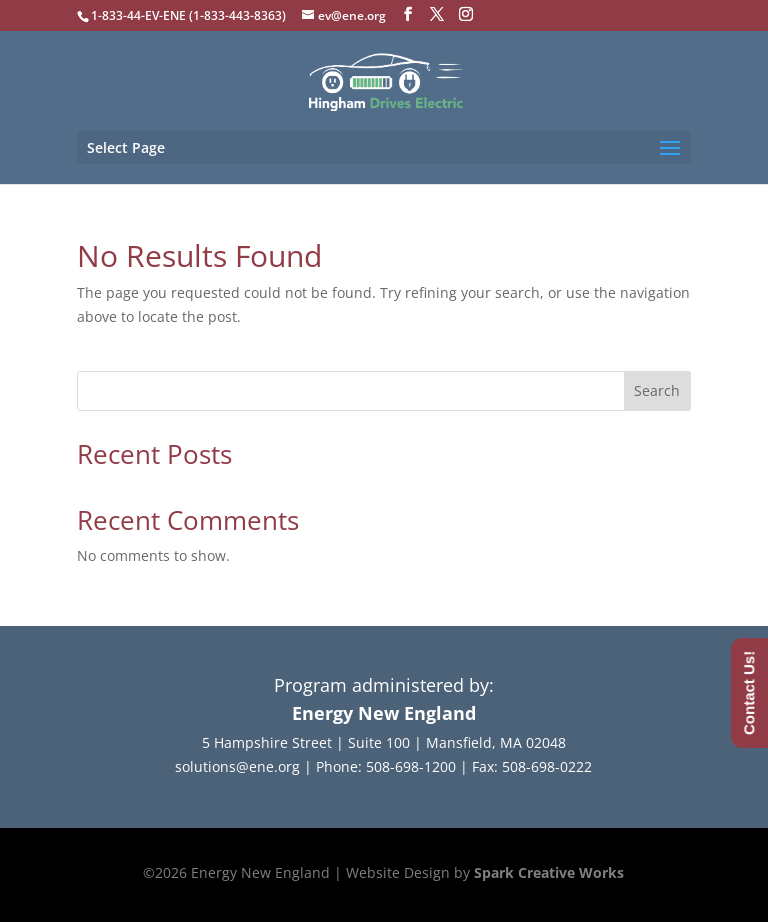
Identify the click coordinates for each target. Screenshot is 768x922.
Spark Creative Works (549, 872)
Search (657, 390)
